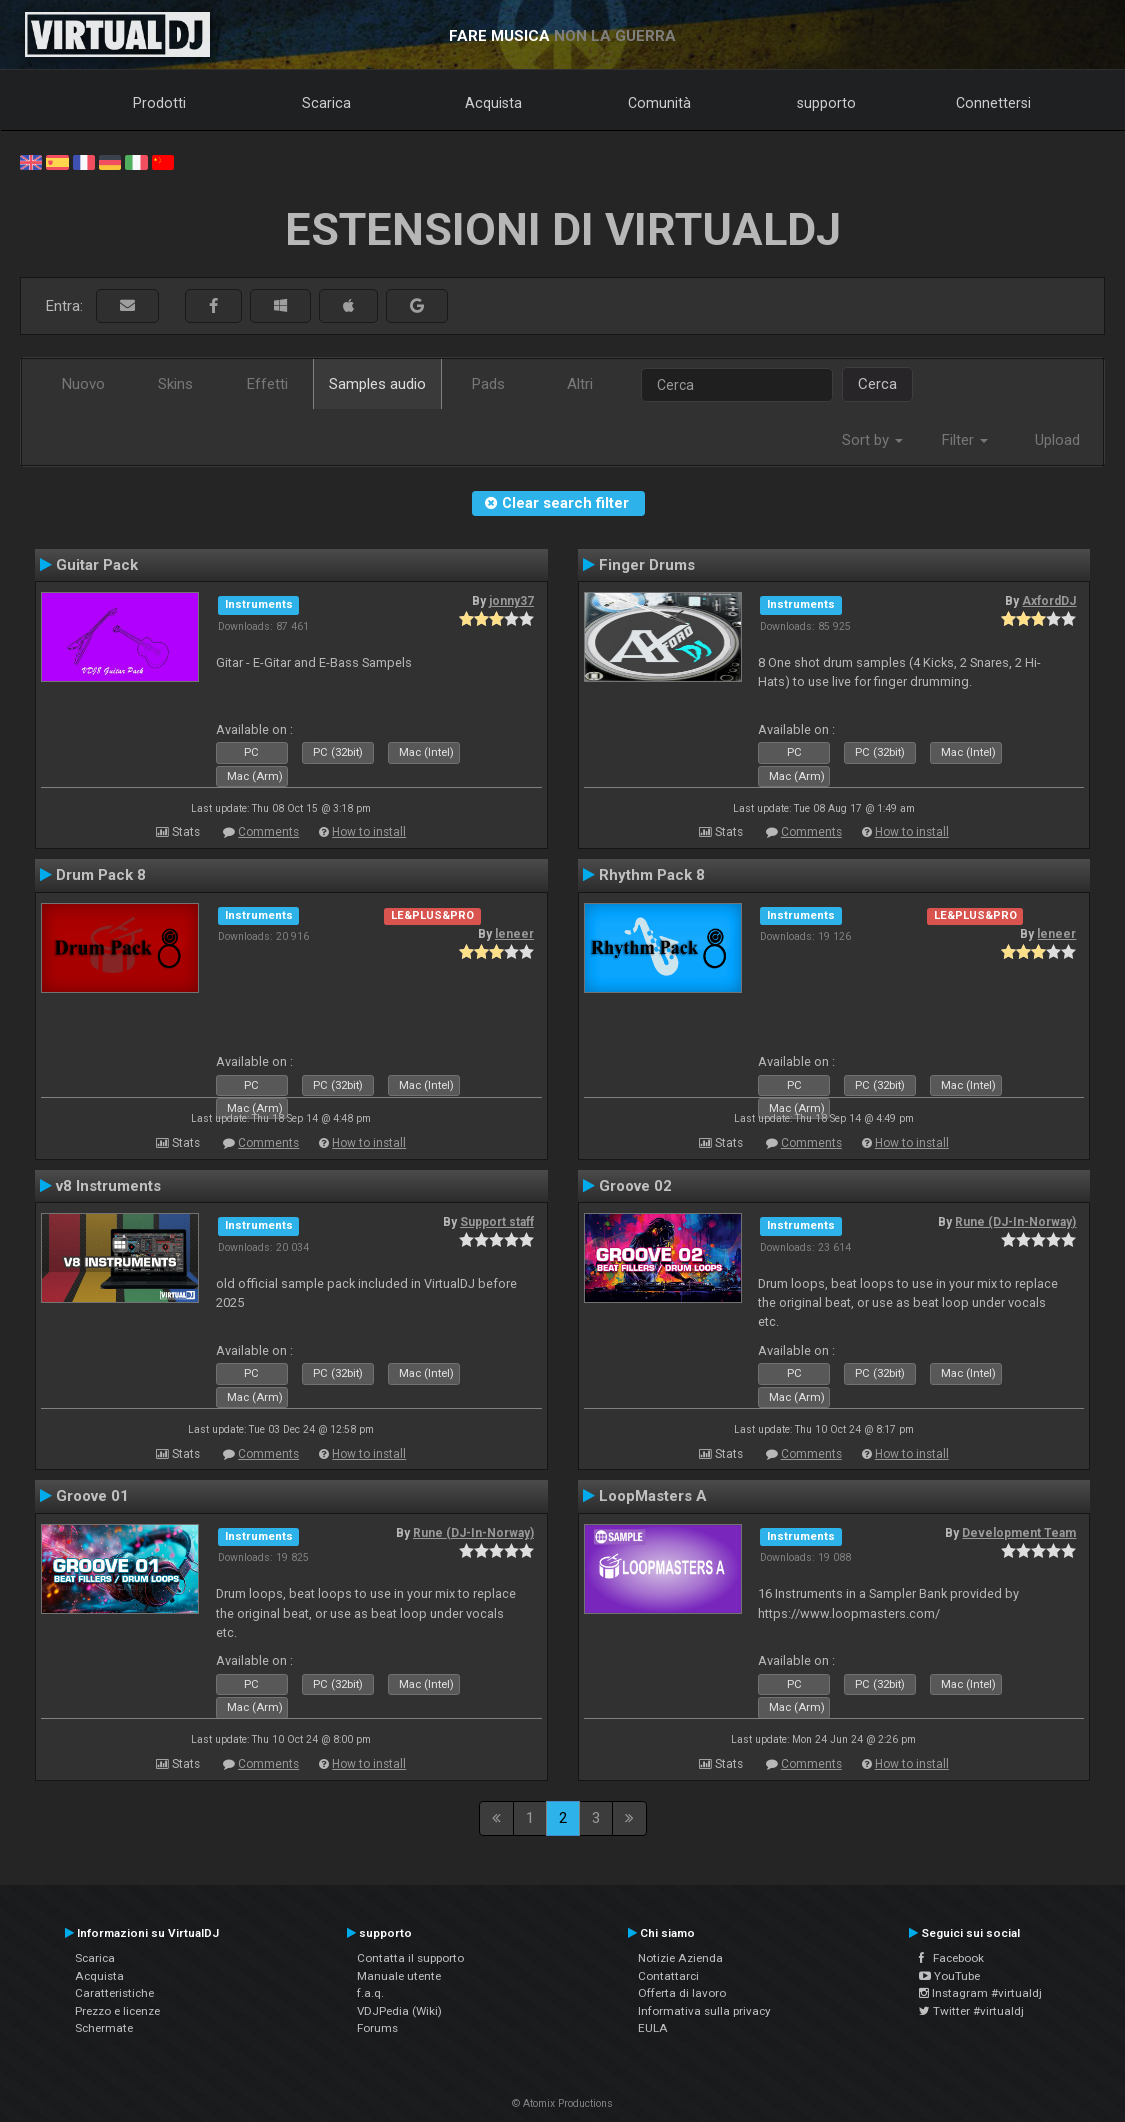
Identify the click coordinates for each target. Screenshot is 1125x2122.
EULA (653, 2028)
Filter (965, 440)
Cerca (877, 384)
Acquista (493, 103)
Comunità (659, 103)
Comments (268, 832)
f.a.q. (370, 1993)
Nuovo (83, 384)
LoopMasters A (653, 1496)
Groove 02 (635, 1186)
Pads (488, 384)
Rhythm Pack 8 (652, 875)
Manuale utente (399, 1976)
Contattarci (668, 1976)
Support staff (497, 1222)
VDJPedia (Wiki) (399, 2011)
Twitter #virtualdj (971, 2011)
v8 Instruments (108, 1186)
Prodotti (159, 103)
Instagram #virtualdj (980, 1993)
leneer (514, 934)
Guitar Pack (97, 565)
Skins (175, 384)
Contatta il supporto (410, 1958)
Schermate (104, 2028)
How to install (369, 832)
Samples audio (377, 384)
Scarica (326, 103)
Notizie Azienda (680, 1958)
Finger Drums (647, 565)
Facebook (951, 1958)
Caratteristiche (114, 1993)
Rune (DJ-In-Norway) (1015, 1222)
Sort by (872, 440)
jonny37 (511, 601)
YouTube (949, 1976)
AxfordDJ (1049, 601)
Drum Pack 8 (101, 875)
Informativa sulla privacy (704, 2011)
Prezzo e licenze (117, 2011)
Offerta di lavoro (682, 1993)
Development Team (1019, 1533)
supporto (826, 103)
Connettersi (993, 103)
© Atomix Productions (562, 2103)
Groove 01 (92, 1496)
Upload (1057, 440)
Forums (377, 2028)
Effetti (267, 384)
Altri (580, 384)
